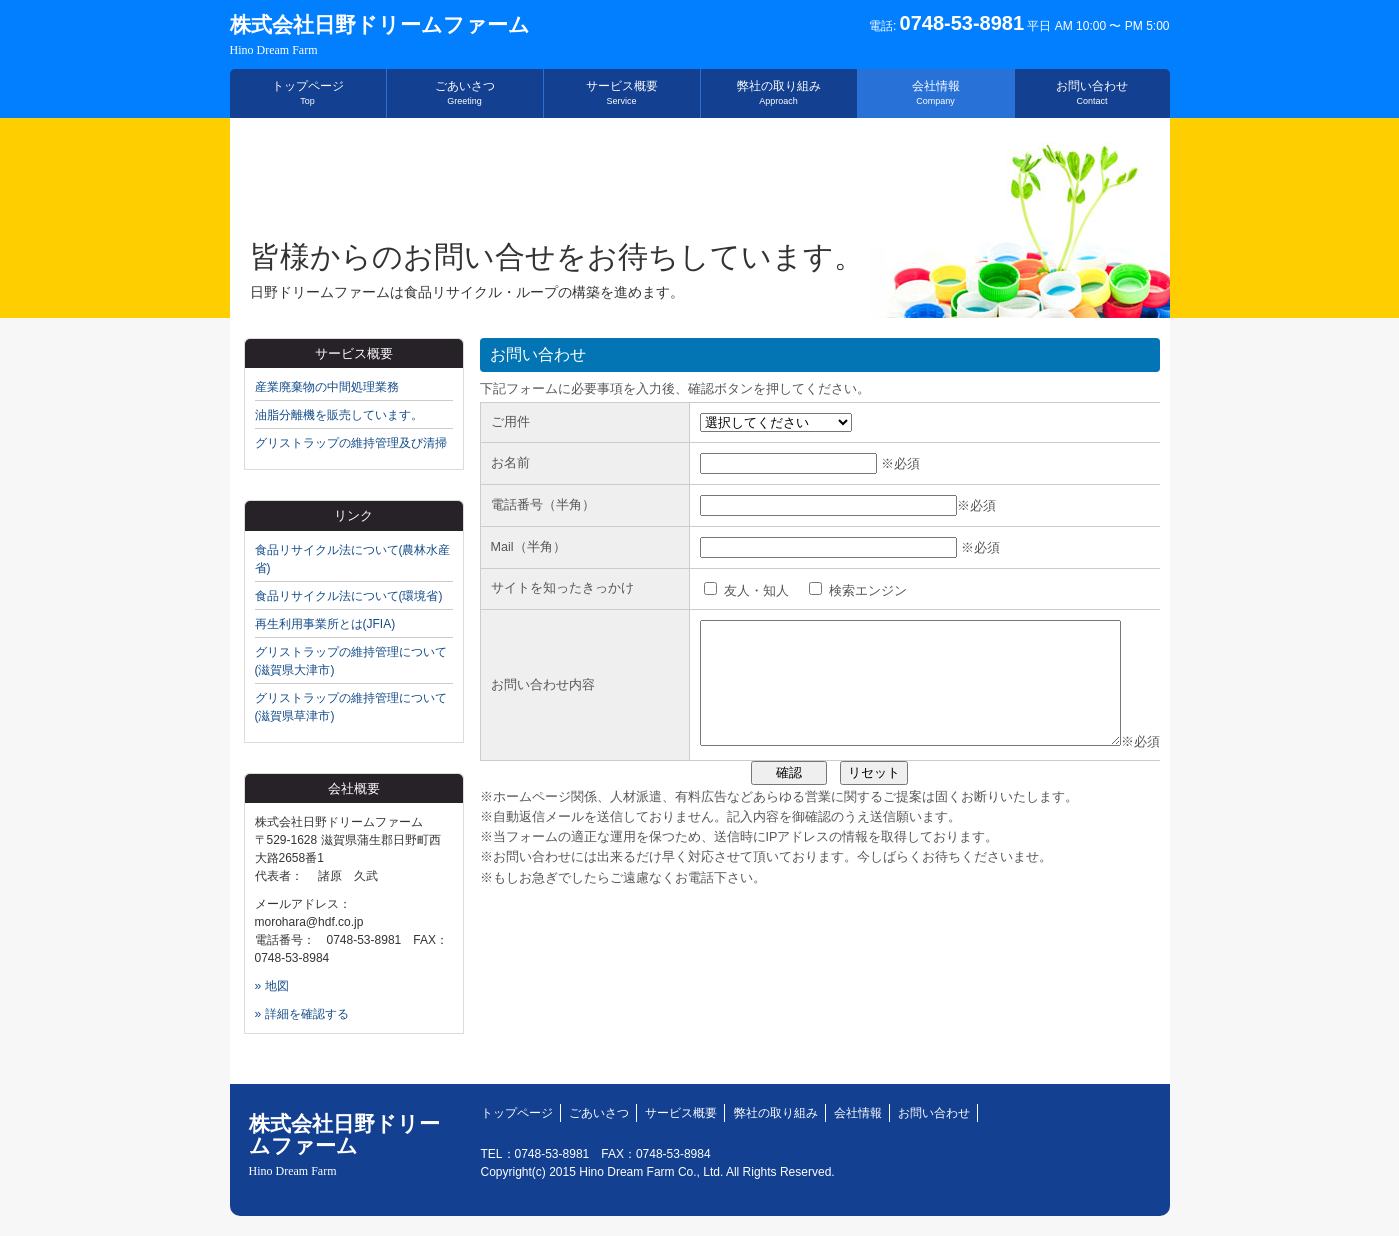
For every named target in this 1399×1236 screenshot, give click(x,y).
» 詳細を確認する (302, 1014)
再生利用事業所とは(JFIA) (325, 624)
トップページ (308, 92)
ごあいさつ (465, 92)
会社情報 (936, 92)
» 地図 (272, 986)
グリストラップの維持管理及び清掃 (351, 443)
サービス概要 (622, 92)
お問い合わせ (1092, 92)
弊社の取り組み (779, 92)
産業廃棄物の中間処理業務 (327, 387)
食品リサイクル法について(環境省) (349, 596)
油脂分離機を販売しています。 (339, 415)
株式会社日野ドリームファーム (380, 35)
